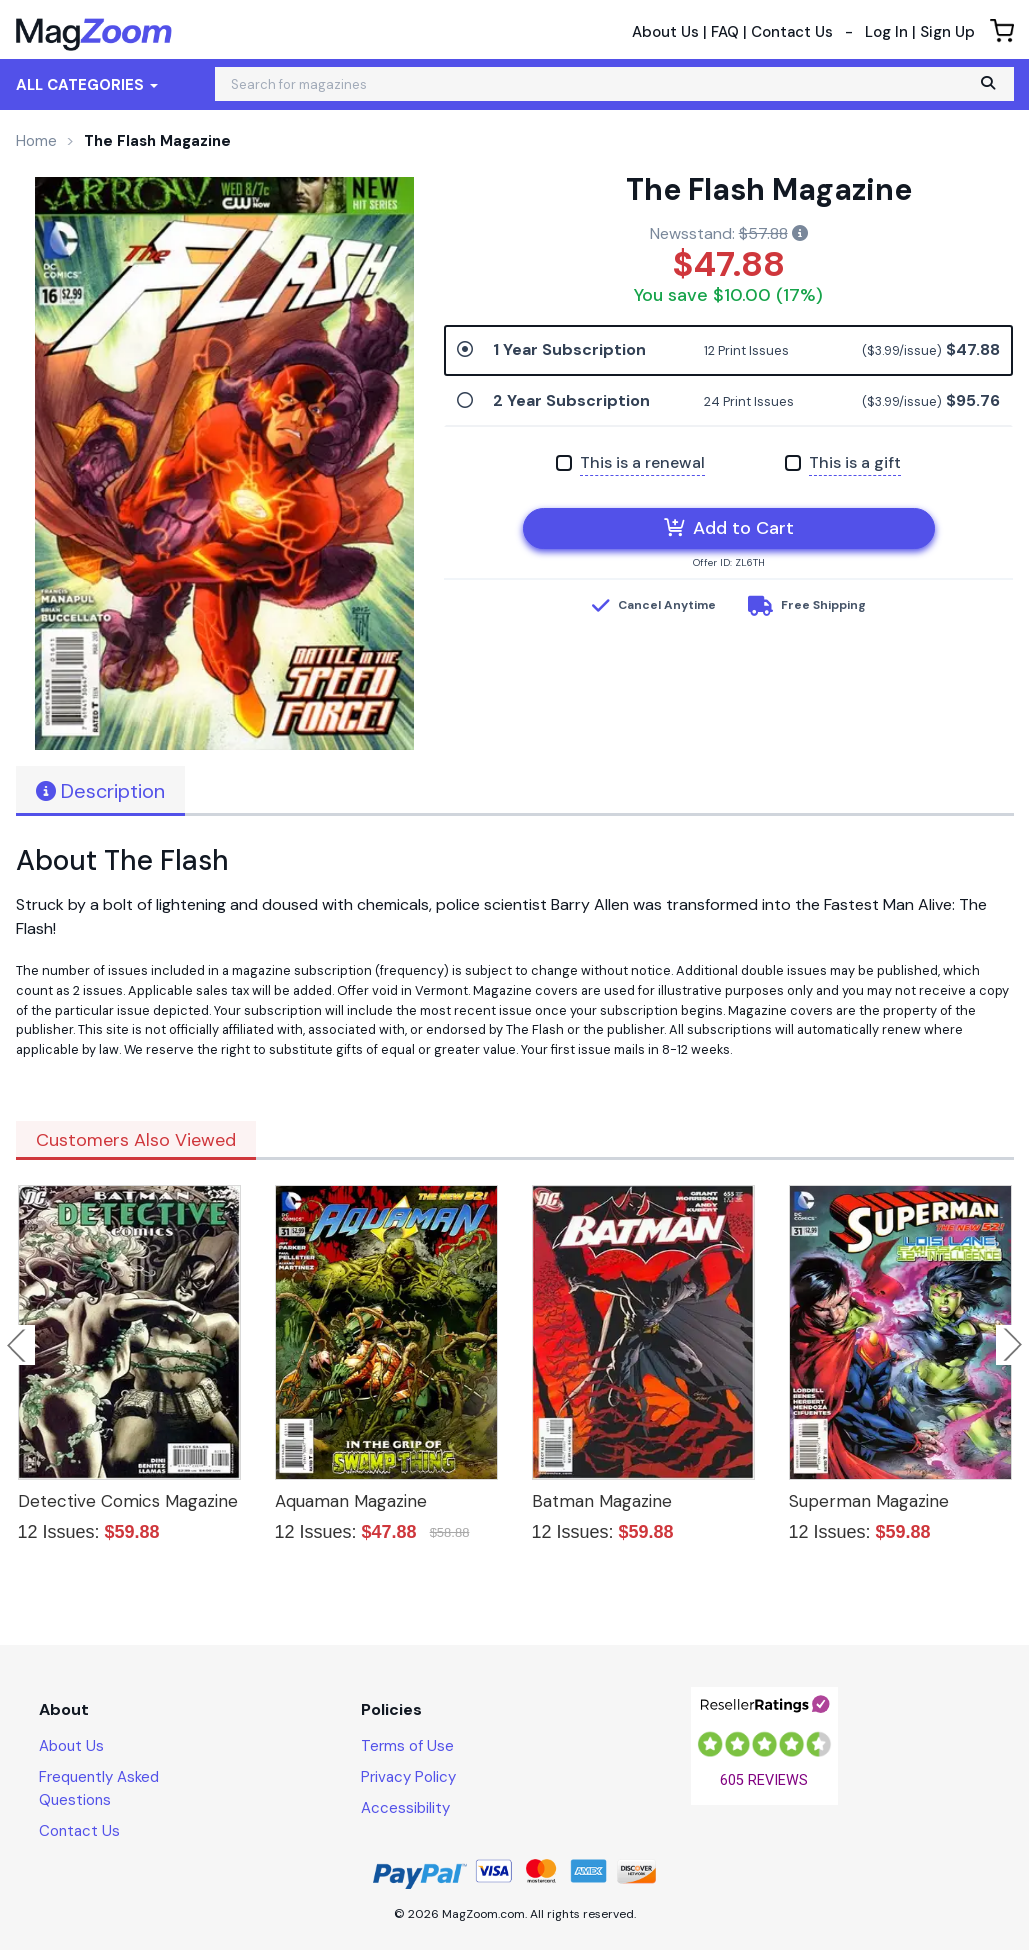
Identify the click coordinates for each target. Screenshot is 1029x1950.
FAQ (725, 32)
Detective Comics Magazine (128, 1501)
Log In (886, 32)
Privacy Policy (408, 1777)
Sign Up (947, 32)
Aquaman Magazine (351, 1501)
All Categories (87, 85)
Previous (18, 1345)
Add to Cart (729, 528)
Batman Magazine (602, 1501)
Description (100, 791)
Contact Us (792, 32)
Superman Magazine (869, 1501)
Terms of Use (407, 1746)
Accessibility (405, 1808)
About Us (665, 32)
